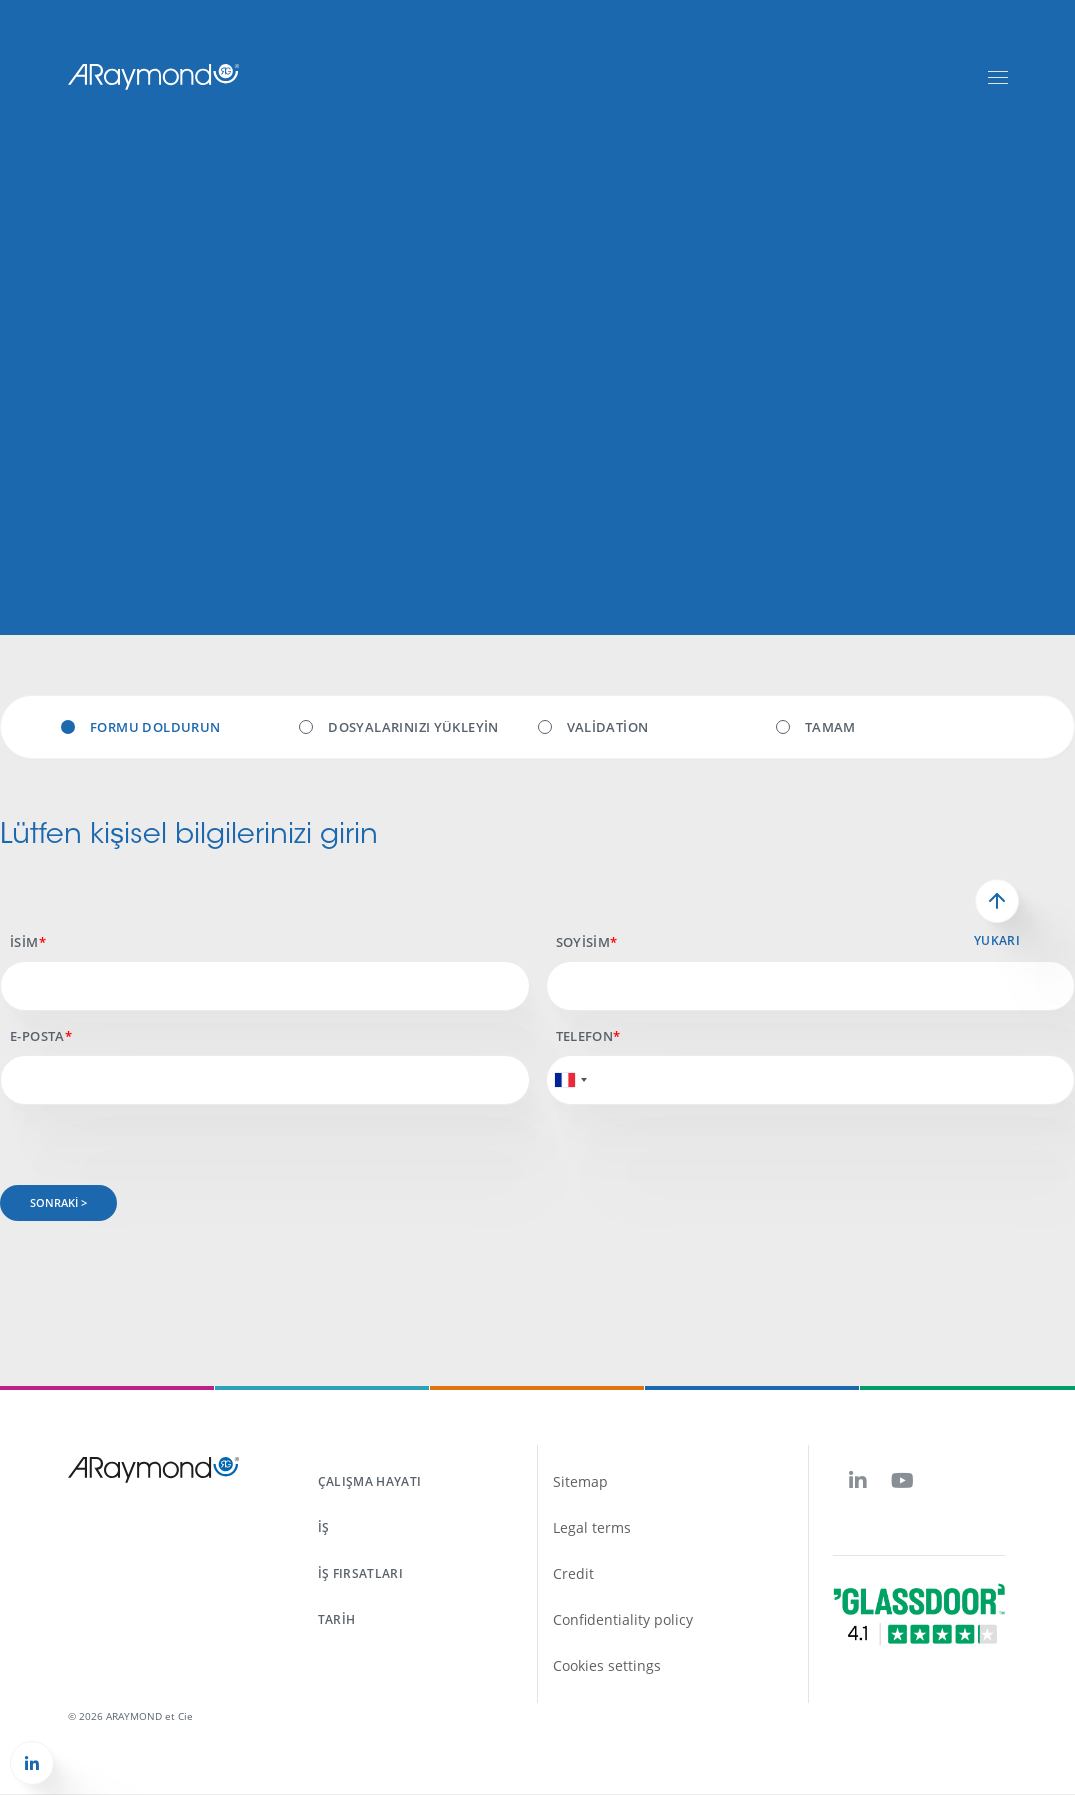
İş (324, 1527)
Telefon (585, 1036)
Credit (573, 1573)
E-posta (37, 1036)
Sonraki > (58, 1202)
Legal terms (592, 1527)
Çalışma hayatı (370, 1481)
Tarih (337, 1619)
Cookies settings (607, 1665)
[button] (32, 1763)
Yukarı (997, 941)
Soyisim (583, 942)
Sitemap (580, 1481)
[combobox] (570, 1080)
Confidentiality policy (623, 1619)
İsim (24, 942)
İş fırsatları (361, 1573)
